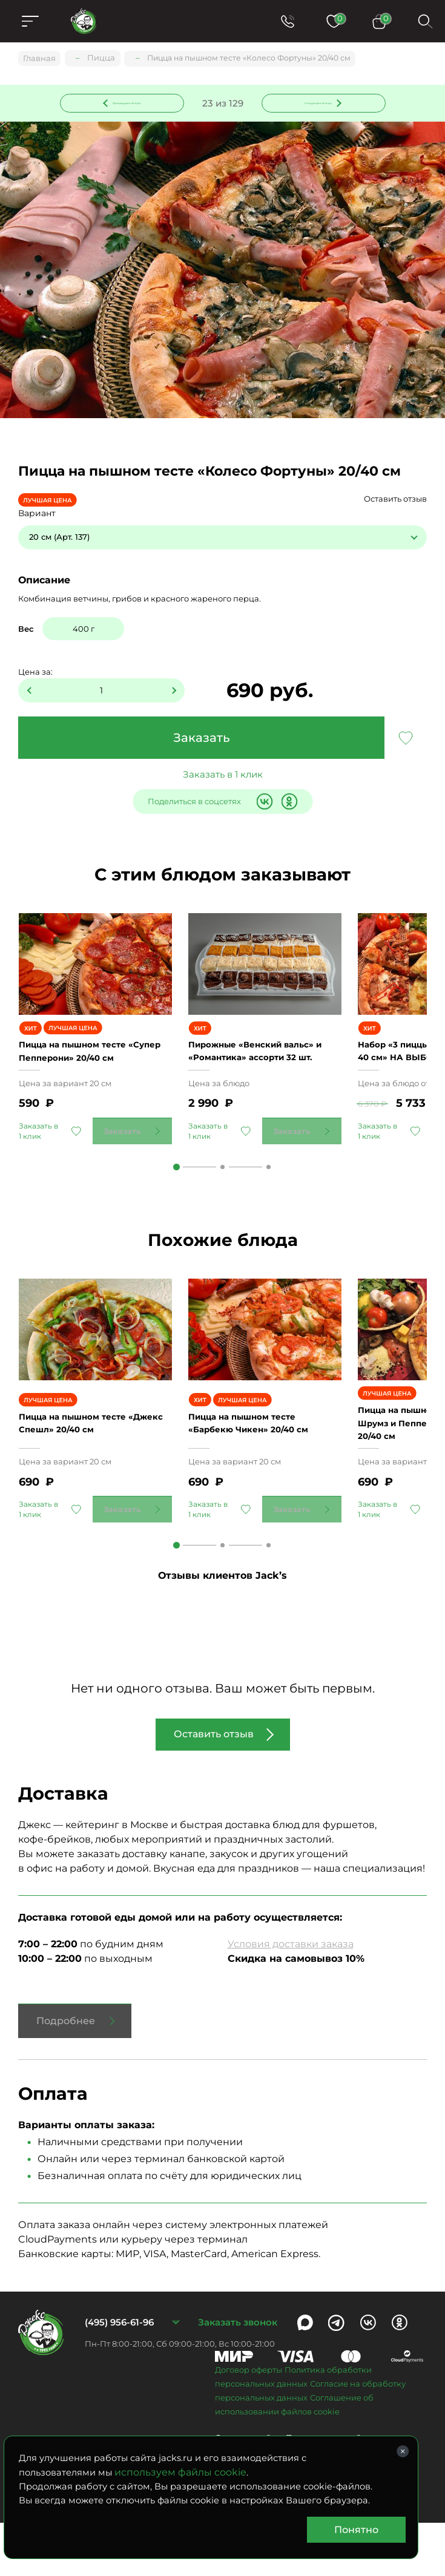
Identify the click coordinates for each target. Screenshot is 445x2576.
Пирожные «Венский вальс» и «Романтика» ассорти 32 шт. (263, 1077)
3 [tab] (268, 1201)
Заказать (201, 739)
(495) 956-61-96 (119, 2375)
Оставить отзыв (395, 500)
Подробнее (65, 2074)
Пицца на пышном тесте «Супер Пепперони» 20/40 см (87, 1078)
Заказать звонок (237, 2375)
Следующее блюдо (316, 102)
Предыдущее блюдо (129, 102)
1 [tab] (176, 1201)
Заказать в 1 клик (223, 776)
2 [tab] (222, 1201)
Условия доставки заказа (291, 1997)
